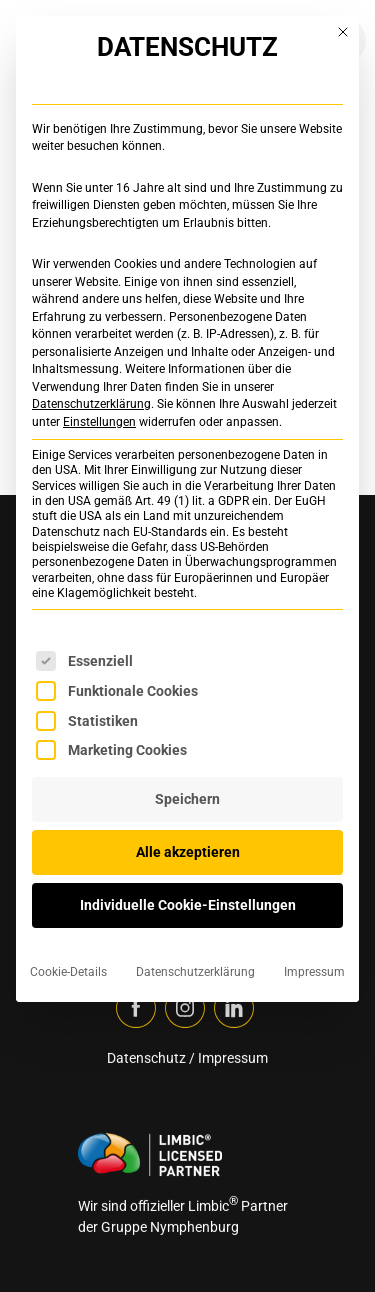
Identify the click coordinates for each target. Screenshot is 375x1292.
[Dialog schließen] (343, 32)
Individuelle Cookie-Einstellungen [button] (188, 905)
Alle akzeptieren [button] (188, 852)
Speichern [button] (187, 799)
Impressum (314, 972)
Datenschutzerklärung (91, 404)
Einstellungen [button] (99, 422)
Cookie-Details (68, 972)
